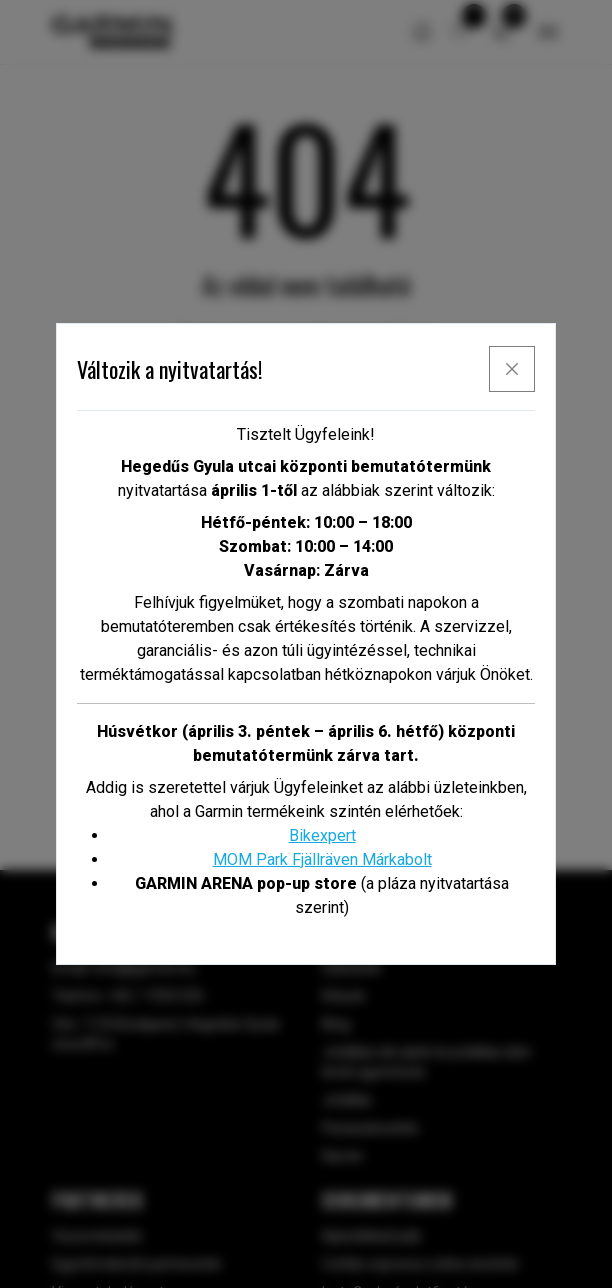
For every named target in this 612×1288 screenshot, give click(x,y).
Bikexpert (322, 835)
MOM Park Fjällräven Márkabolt (322, 859)
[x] (512, 369)
